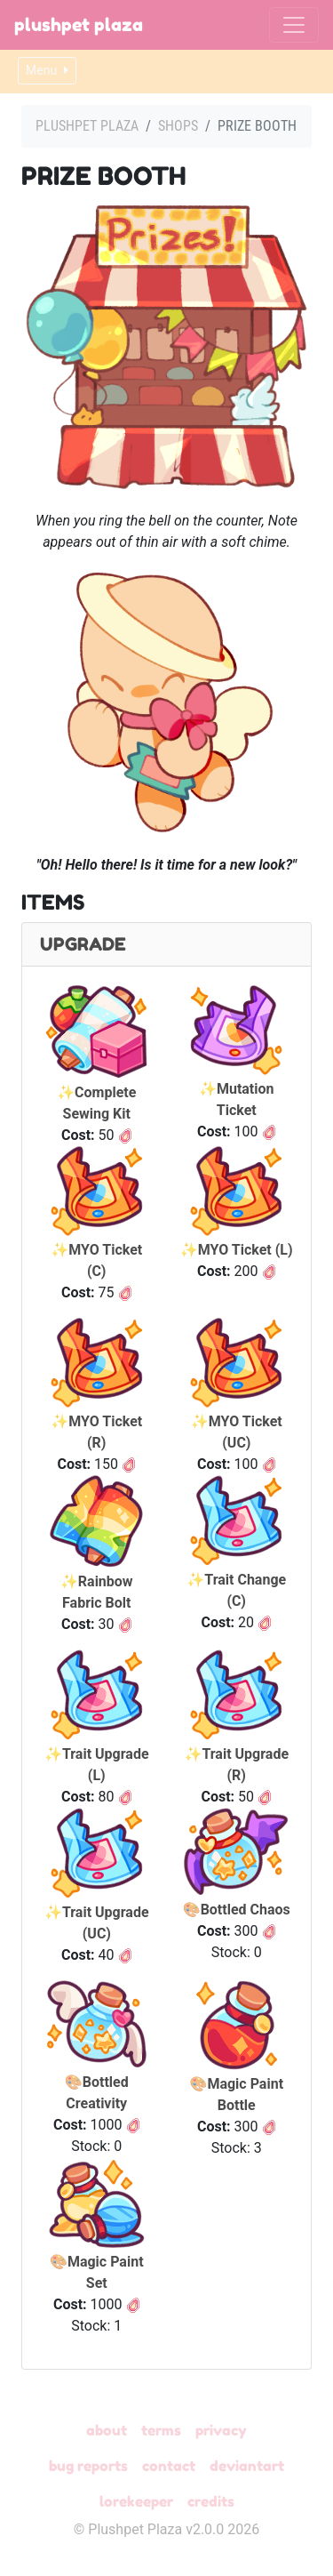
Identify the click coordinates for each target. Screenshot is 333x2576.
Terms (161, 2430)
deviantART (247, 2466)
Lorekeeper (136, 2501)
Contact (168, 2466)
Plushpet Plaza (78, 25)
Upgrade (83, 944)
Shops (178, 125)
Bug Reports (88, 2466)
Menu (47, 70)
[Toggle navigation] (294, 25)
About (106, 2430)
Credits (210, 2501)
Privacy (221, 2430)
